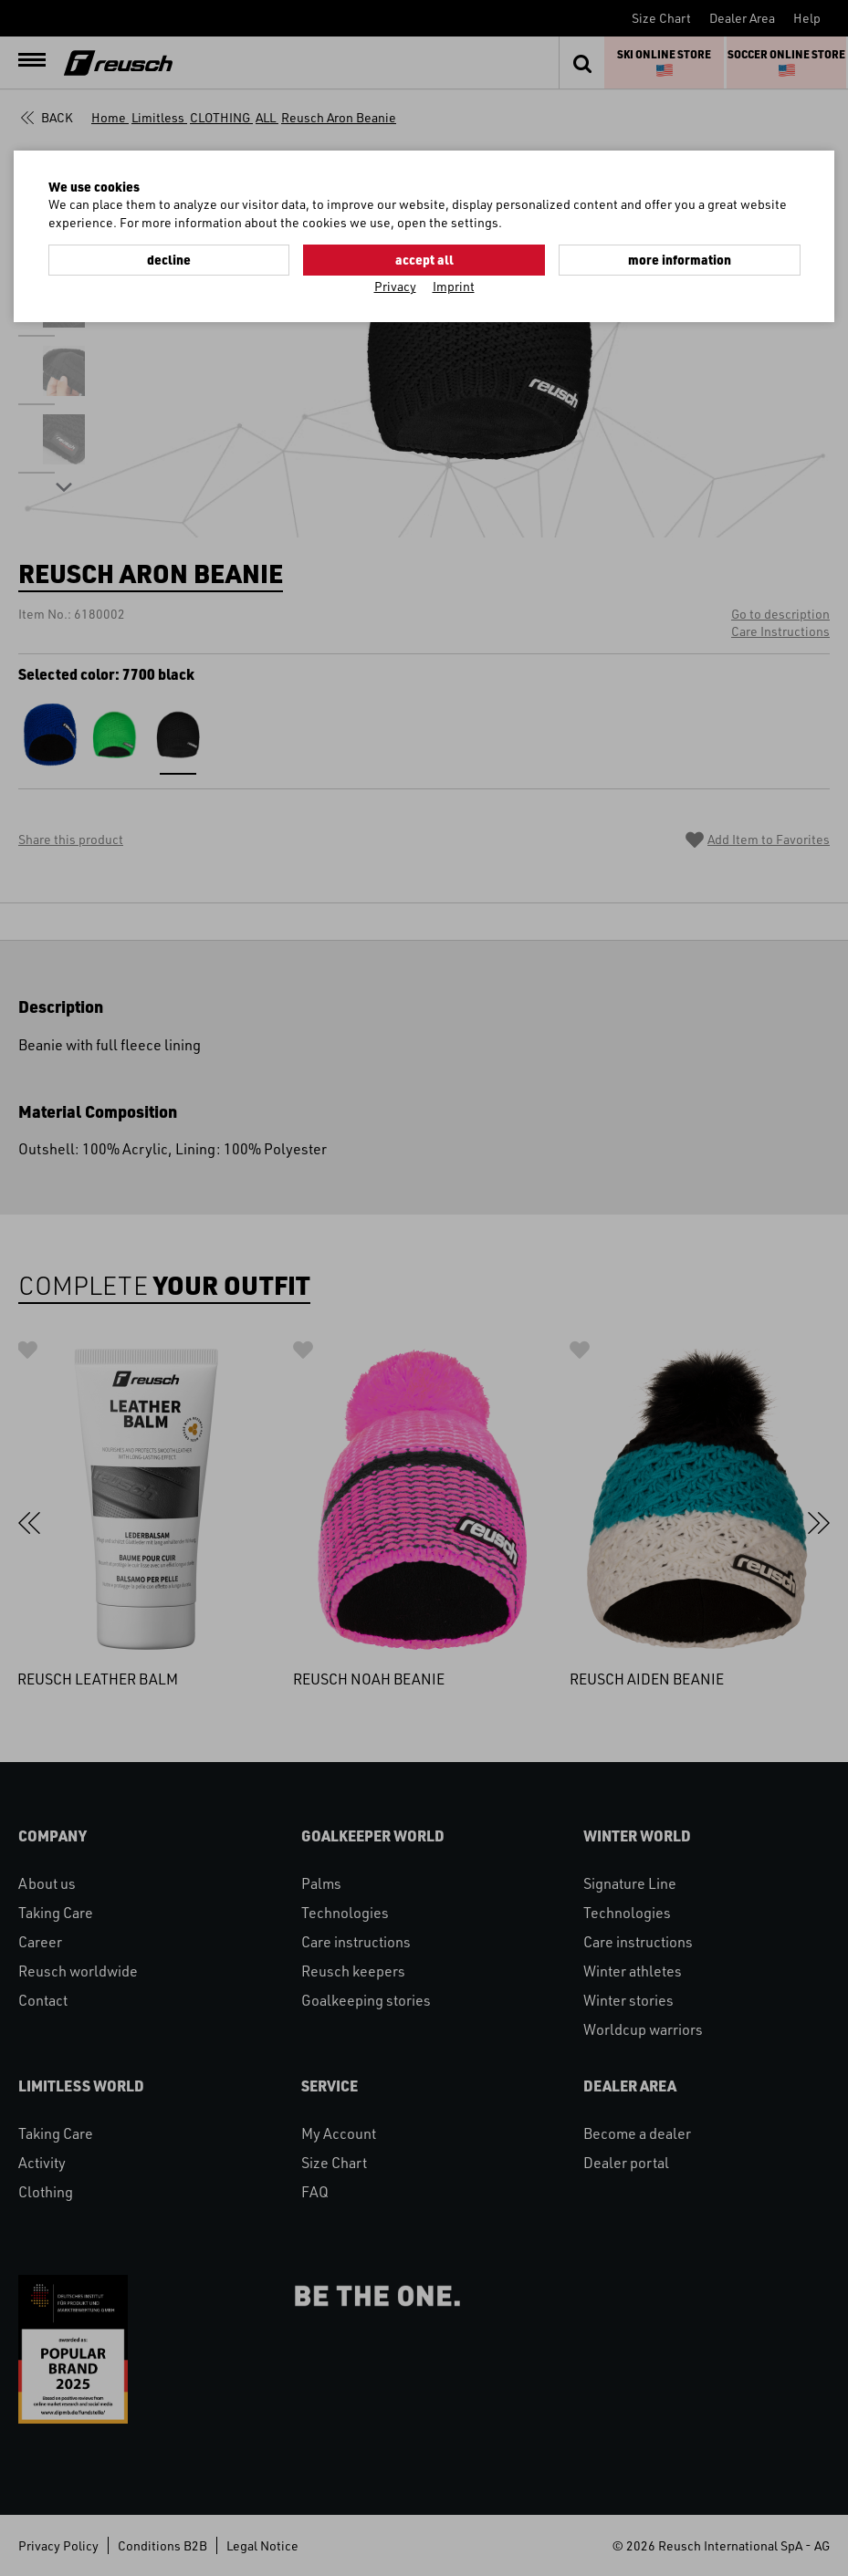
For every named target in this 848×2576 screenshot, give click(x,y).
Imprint (454, 286)
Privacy (395, 286)
